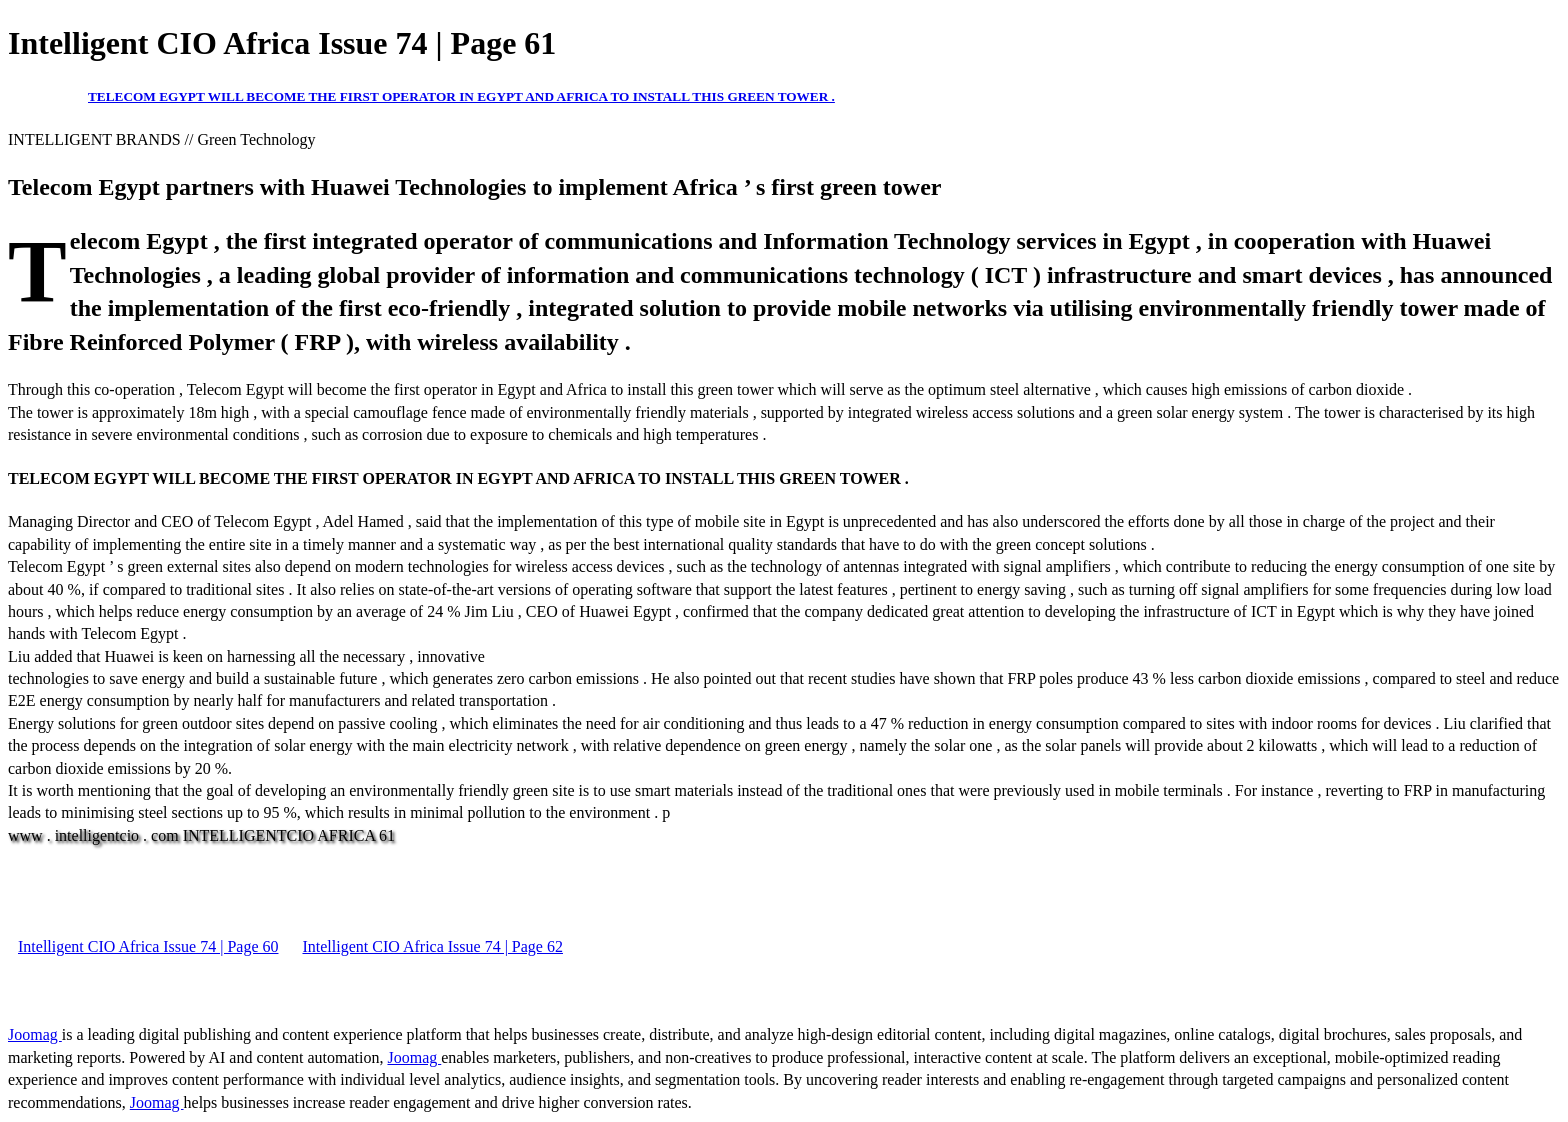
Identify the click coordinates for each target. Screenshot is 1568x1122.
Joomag (35, 1034)
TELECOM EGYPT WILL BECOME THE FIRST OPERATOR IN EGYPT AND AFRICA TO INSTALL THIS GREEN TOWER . (461, 96)
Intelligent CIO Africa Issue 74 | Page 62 (432, 946)
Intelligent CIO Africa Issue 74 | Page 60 (148, 946)
